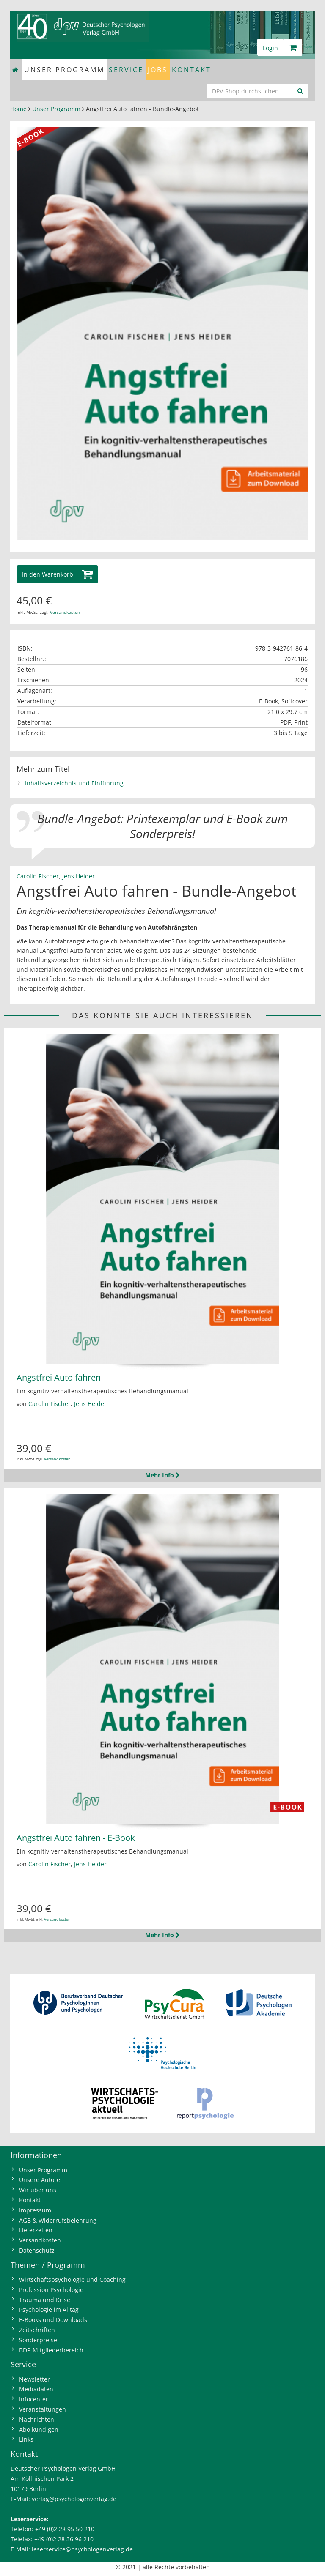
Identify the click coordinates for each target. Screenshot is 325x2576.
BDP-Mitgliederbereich (51, 2350)
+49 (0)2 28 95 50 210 (64, 2529)
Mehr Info (162, 1475)
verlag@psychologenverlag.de (74, 2499)
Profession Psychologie (51, 2290)
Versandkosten (65, 612)
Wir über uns (37, 2190)
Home (18, 109)
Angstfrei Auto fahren (59, 1377)
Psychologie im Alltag (49, 2309)
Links (26, 2439)
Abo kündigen (38, 2430)
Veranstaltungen (42, 2409)
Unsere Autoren (41, 2180)
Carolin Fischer (38, 876)
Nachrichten (36, 2419)
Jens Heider (78, 876)
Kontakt (191, 69)
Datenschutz (37, 2250)
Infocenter (33, 2399)
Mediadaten (36, 2389)
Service (126, 69)
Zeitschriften (37, 2330)
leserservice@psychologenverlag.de (82, 2549)
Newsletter (34, 2379)
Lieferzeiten (35, 2230)
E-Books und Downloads (53, 2320)
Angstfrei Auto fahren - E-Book (76, 1837)
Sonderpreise (38, 2340)
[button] (57, 574)
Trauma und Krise (44, 2300)
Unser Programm (64, 69)
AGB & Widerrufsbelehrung (57, 2220)
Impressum (35, 2210)
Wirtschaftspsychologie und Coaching (72, 2279)
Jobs (158, 69)
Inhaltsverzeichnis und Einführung (74, 783)
